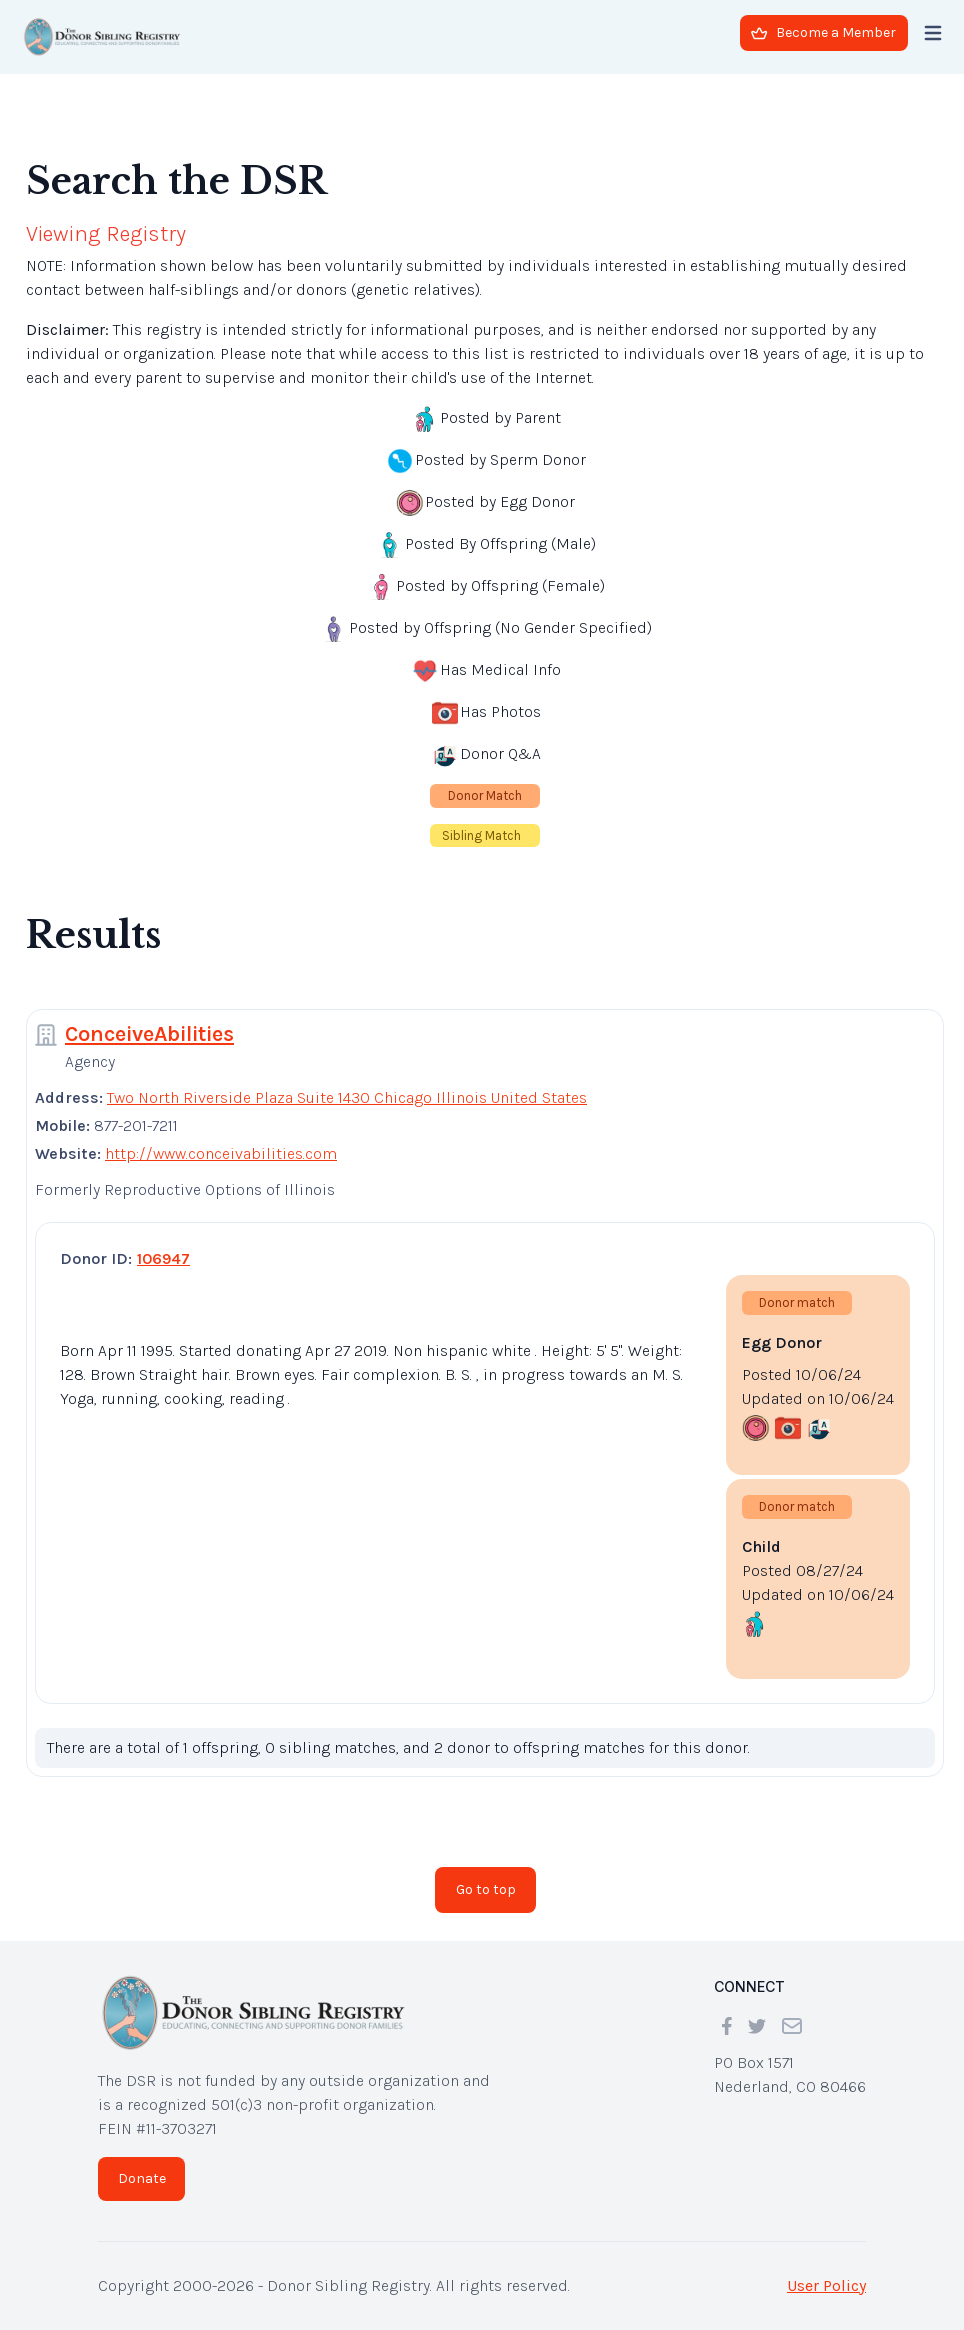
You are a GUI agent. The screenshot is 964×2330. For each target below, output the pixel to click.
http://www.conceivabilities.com (221, 1153)
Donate (142, 2178)
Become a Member (823, 32)
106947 (163, 1258)
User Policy (826, 2285)
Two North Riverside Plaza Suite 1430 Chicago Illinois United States (347, 1097)
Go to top (486, 1889)
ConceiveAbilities (149, 1034)
